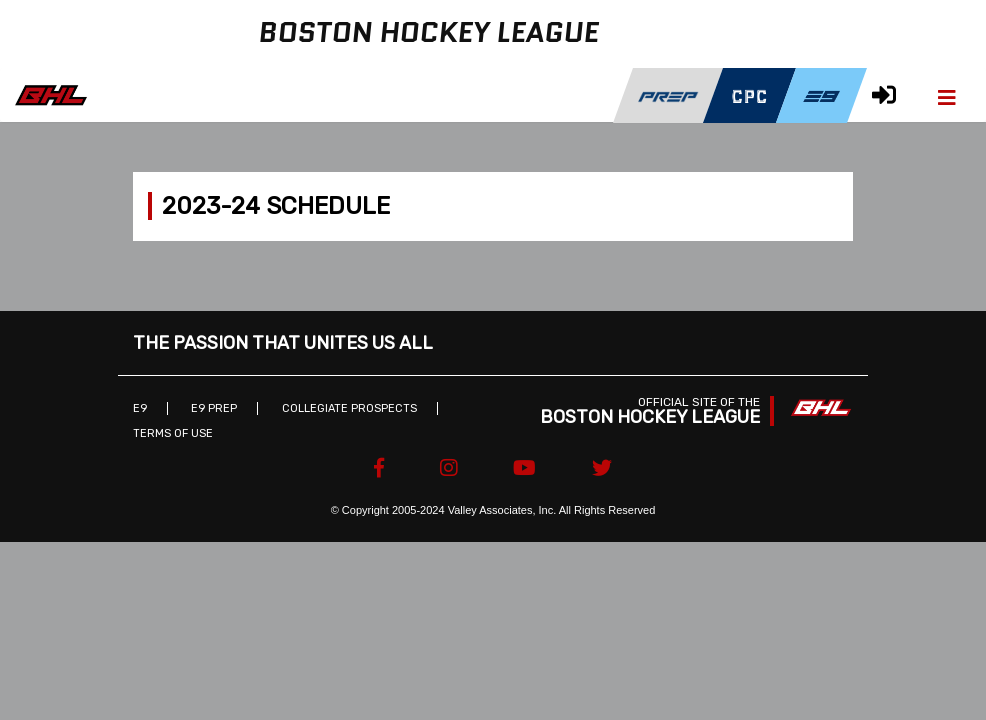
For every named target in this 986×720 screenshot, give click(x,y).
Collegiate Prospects (349, 408)
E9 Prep (214, 408)
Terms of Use (173, 433)
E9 (140, 408)
